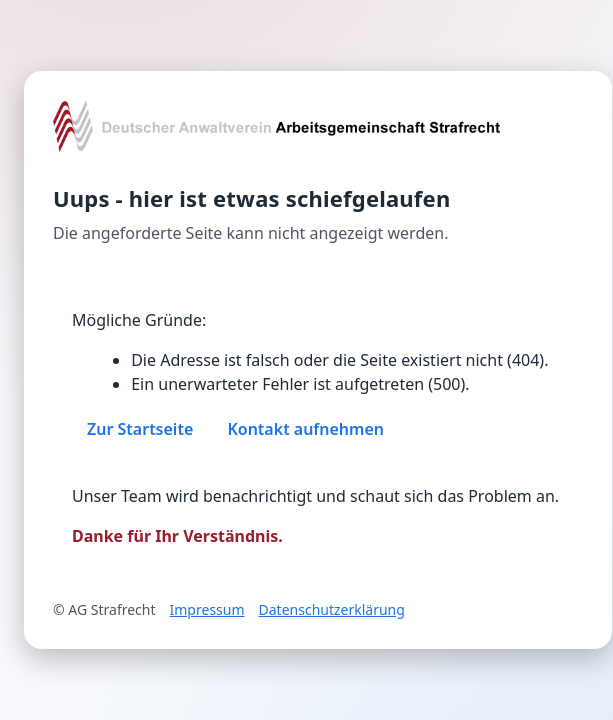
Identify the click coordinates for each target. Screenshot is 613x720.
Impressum (207, 609)
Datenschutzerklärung (332, 609)
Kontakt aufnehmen (305, 429)
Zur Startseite (140, 429)
